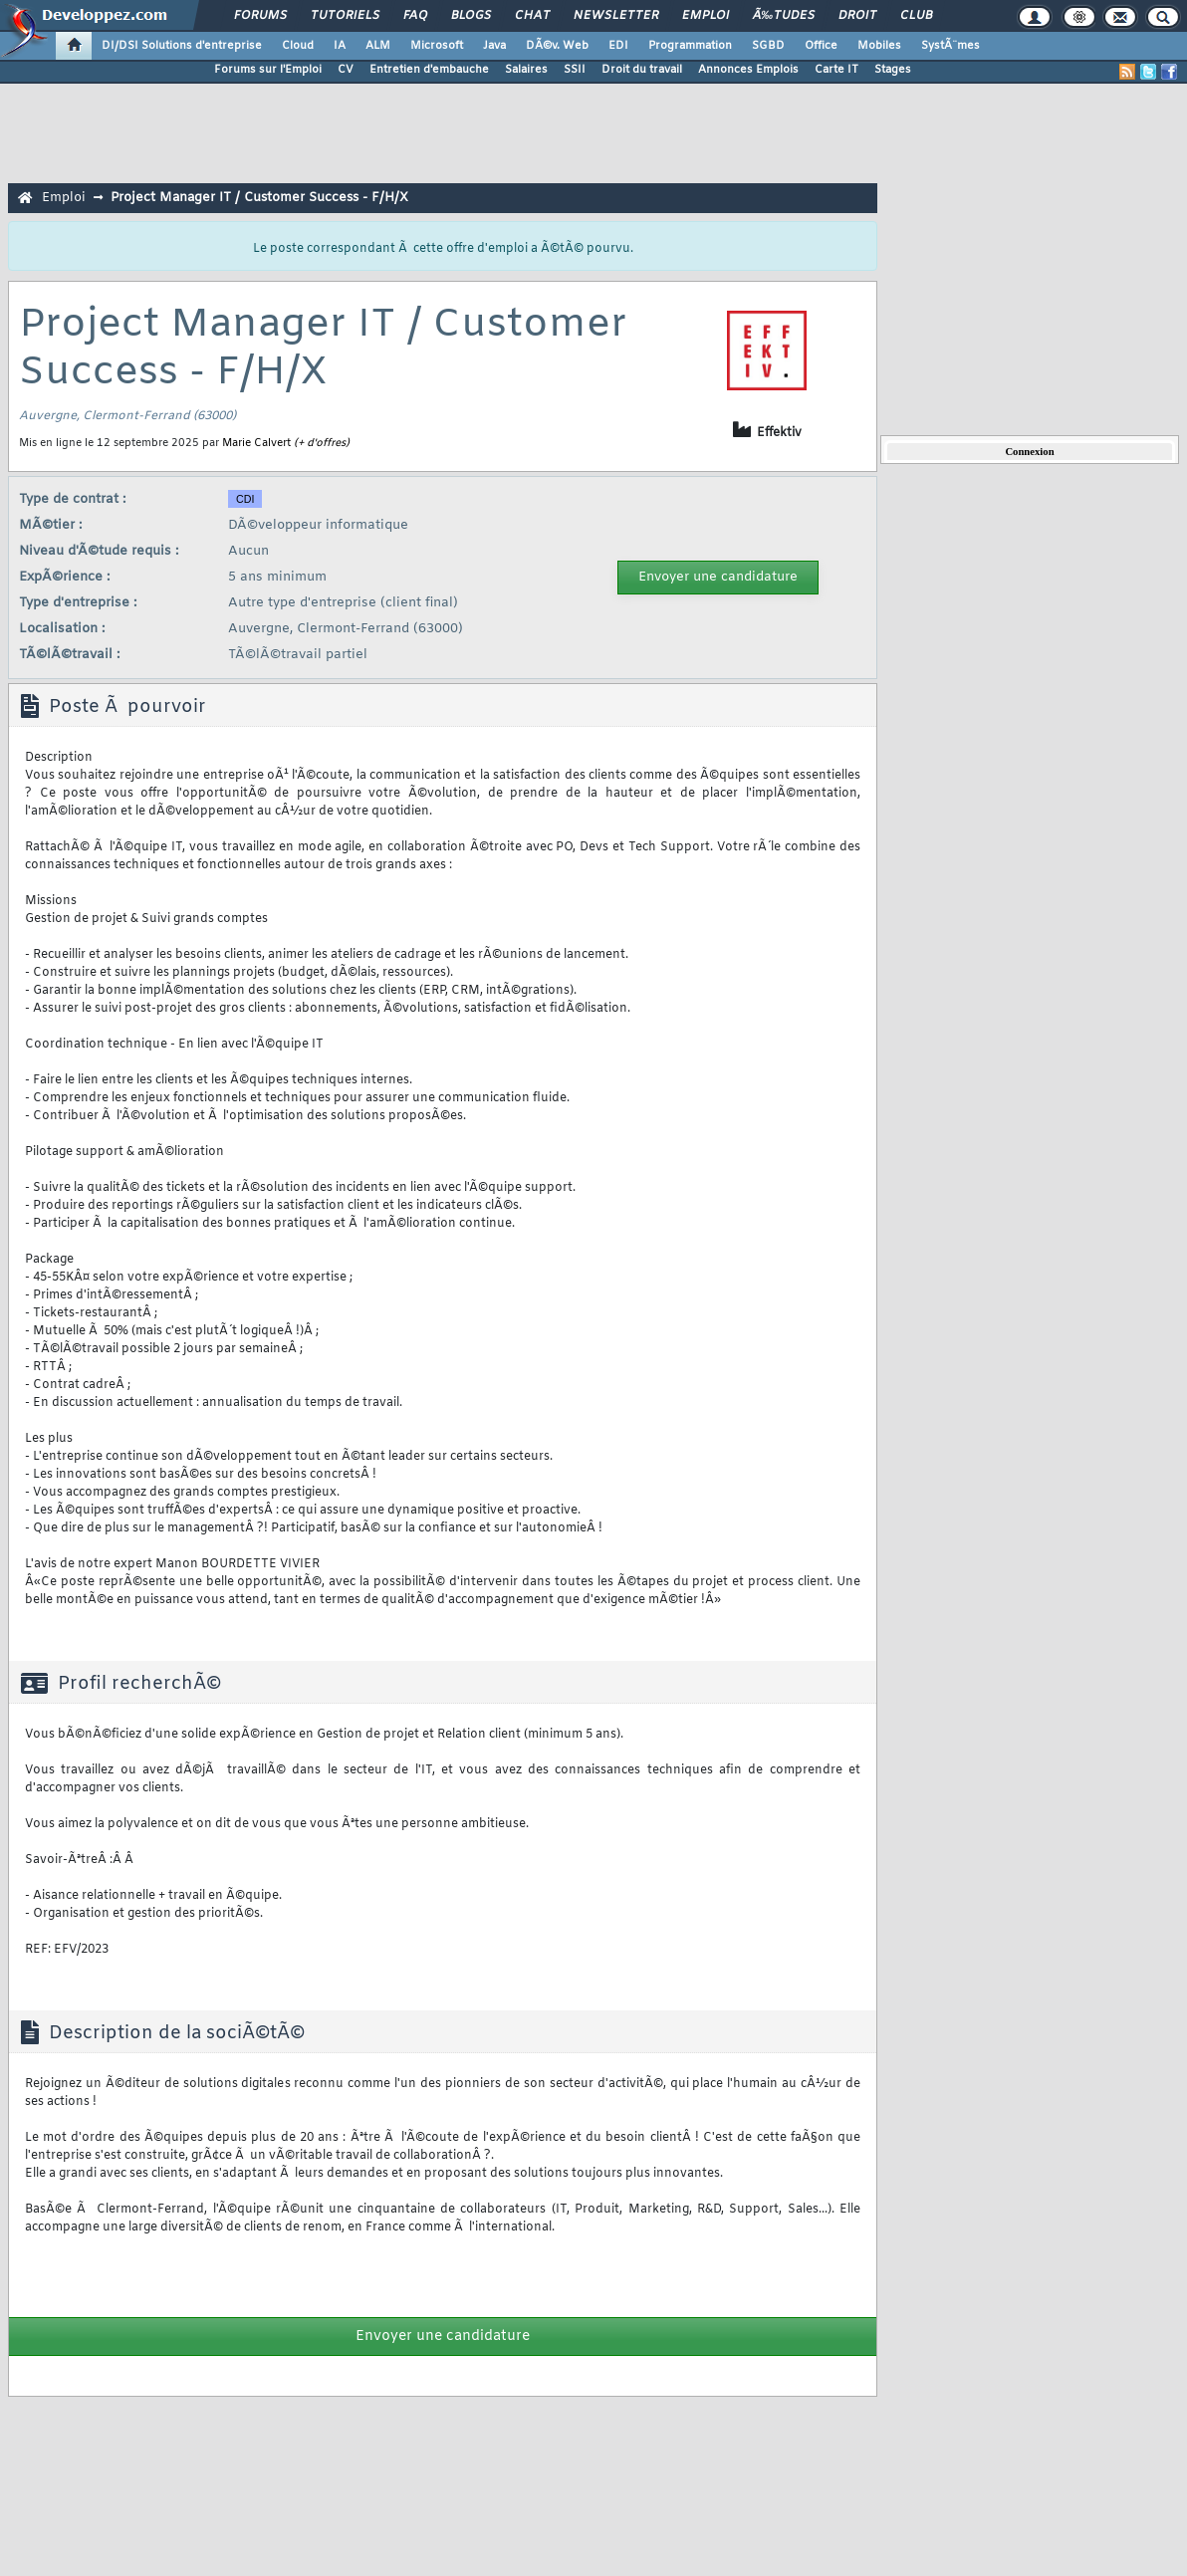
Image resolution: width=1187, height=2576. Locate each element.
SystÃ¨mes (950, 46)
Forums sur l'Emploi (268, 70)
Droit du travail (641, 70)
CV (346, 70)
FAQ (415, 16)
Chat (532, 16)
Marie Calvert (256, 443)
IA (340, 46)
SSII (575, 70)
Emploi (705, 16)
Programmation (690, 46)
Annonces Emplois (748, 70)
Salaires (526, 70)
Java (494, 46)
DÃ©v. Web (557, 46)
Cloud (298, 46)
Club (916, 16)
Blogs (471, 16)
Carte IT (836, 70)
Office (821, 46)
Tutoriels (345, 16)
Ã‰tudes (784, 16)
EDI (618, 46)
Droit (857, 16)
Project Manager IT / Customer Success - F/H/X (259, 197)
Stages (892, 70)
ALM (377, 46)
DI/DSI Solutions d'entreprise (182, 46)
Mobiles (879, 46)
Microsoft (436, 46)
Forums (260, 16)
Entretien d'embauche (429, 70)
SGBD (768, 46)
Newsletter (616, 16)
